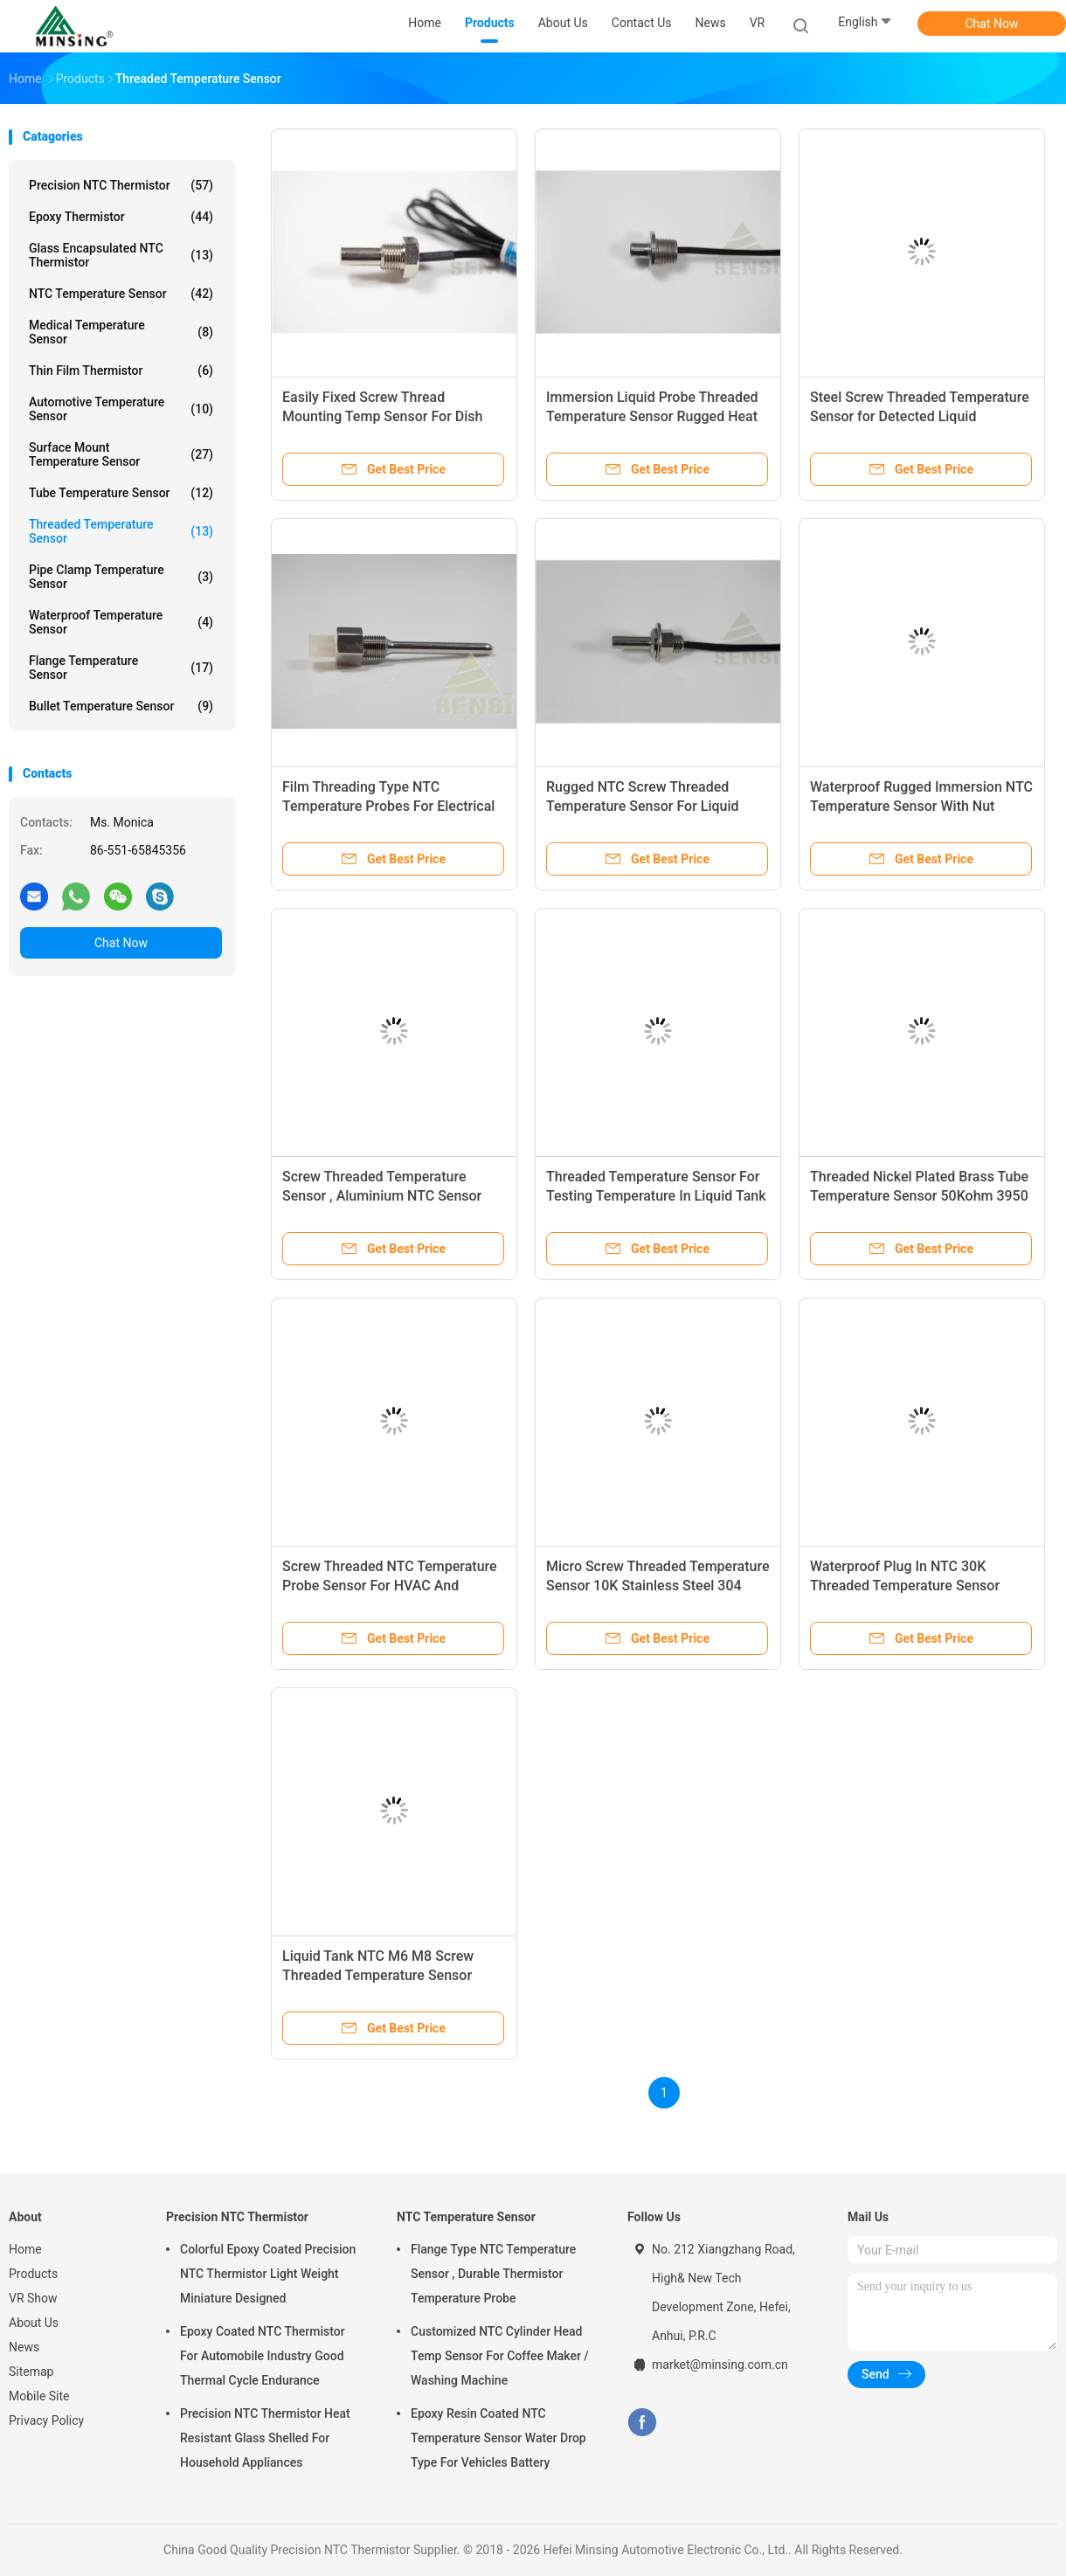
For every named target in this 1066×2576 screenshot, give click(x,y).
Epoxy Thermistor (121, 216)
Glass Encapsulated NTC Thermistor (121, 255)
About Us (34, 2323)
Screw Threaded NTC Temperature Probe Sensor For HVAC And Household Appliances (389, 1585)
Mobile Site (39, 2396)
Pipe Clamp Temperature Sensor (121, 577)
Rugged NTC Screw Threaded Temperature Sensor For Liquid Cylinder (642, 806)
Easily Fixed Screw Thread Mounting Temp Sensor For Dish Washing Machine (382, 416)
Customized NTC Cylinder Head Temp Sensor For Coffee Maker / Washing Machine (500, 2355)
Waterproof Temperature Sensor (121, 622)
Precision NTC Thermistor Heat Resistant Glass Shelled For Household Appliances (265, 2437)
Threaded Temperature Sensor (121, 531)
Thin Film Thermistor (121, 370)
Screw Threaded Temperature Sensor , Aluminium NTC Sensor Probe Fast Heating (381, 1195)
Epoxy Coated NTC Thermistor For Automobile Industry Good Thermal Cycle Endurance (262, 2355)
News (24, 2347)
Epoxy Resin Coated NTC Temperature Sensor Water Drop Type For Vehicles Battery (498, 2437)
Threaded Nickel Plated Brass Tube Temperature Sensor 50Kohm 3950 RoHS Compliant (919, 1195)
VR (757, 23)
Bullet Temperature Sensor (121, 706)
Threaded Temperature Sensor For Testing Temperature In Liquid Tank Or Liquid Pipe (656, 1195)
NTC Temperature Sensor (121, 293)
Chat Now (992, 24)
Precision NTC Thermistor (121, 185)
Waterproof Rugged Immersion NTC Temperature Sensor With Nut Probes (921, 806)
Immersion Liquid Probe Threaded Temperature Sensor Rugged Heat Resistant (652, 416)
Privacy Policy (46, 2420)
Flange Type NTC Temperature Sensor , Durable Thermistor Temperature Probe (493, 2273)
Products (33, 2274)
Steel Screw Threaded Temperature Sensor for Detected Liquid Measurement (919, 416)
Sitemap (31, 2372)
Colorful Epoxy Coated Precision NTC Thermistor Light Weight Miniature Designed (268, 2273)
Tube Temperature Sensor (121, 493)
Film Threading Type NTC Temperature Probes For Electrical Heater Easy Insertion (388, 806)
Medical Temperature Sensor (121, 332)
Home (25, 2249)
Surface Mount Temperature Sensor (121, 454)
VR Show (33, 2298)
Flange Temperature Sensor (121, 668)
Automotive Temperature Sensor (121, 409)
